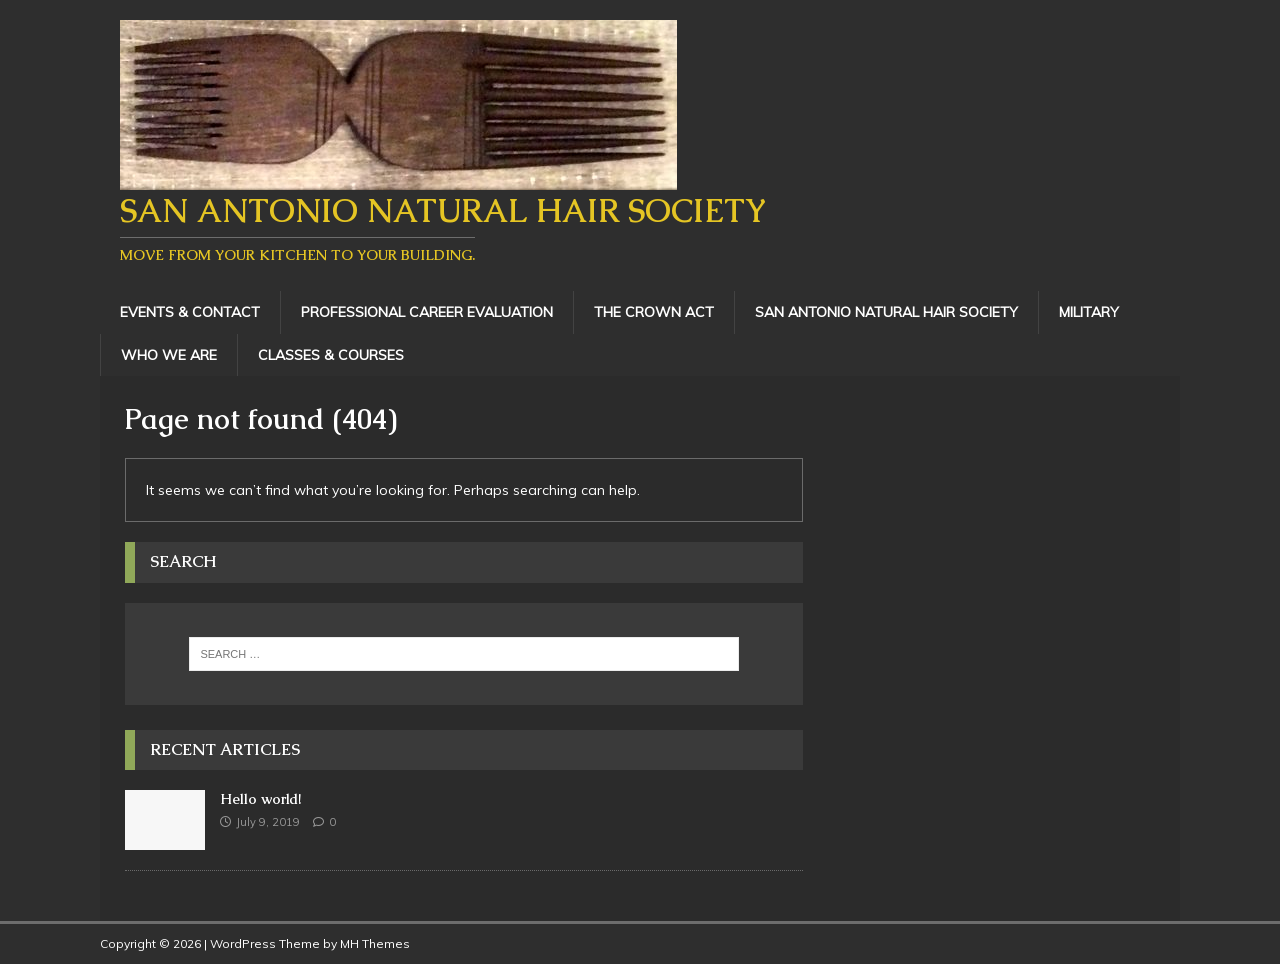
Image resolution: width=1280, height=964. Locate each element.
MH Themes (375, 943)
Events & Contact (190, 312)
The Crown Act (654, 312)
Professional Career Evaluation (427, 312)
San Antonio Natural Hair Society (886, 312)
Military (1089, 312)
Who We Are (169, 355)
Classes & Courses (331, 355)
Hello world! (260, 799)
